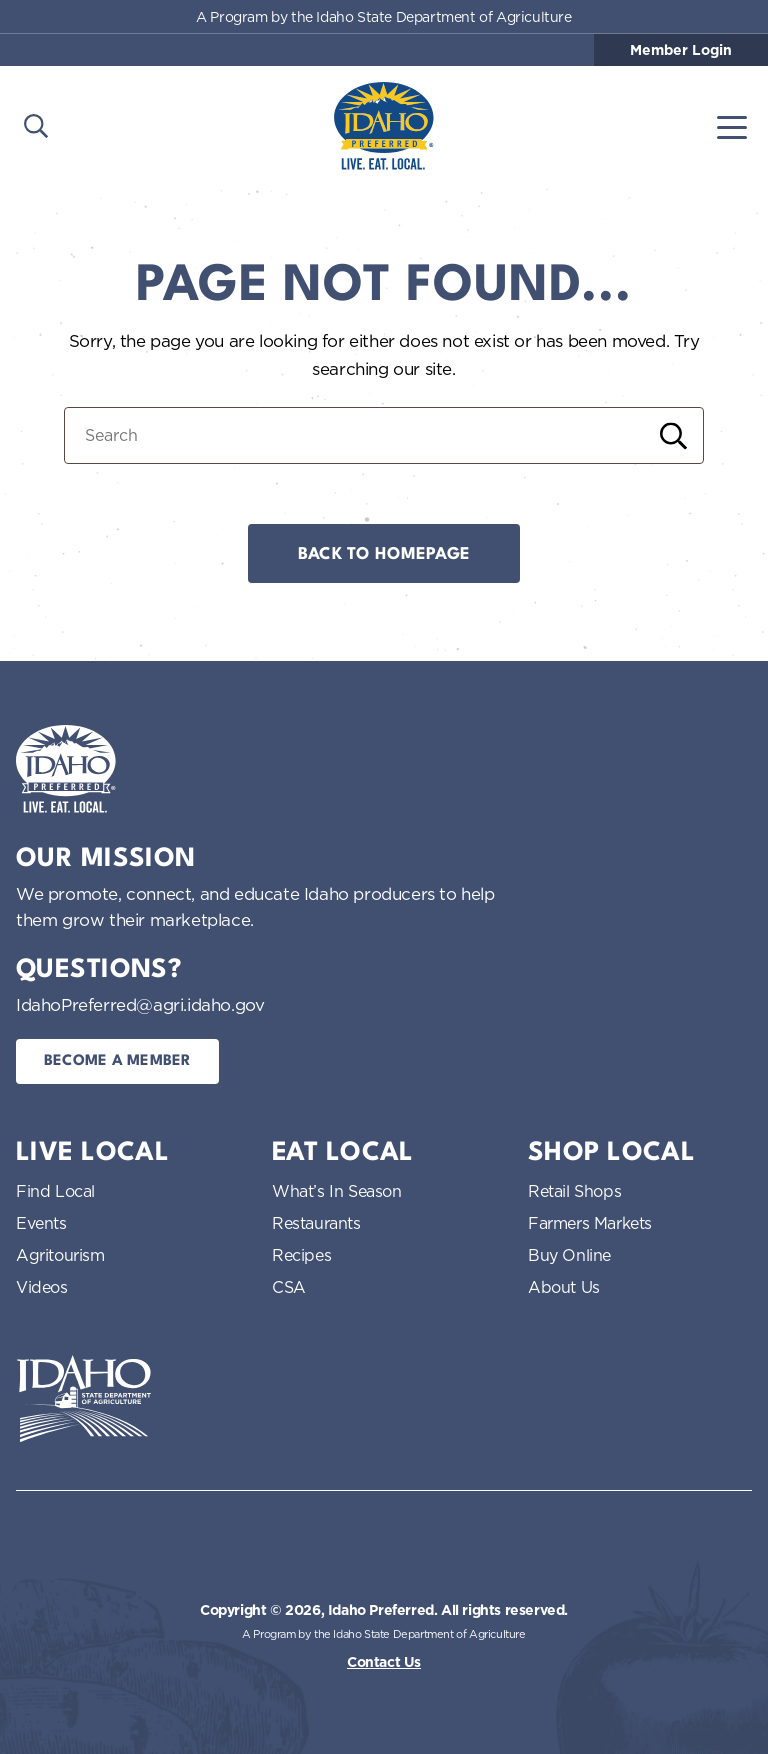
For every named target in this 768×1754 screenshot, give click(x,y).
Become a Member (117, 1061)
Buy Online (569, 1255)
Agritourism (60, 1255)
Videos (42, 1287)
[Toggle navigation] (732, 126)
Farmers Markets (590, 1223)
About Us (564, 1287)
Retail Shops (574, 1191)
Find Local (55, 1191)
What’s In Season (337, 1191)
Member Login (681, 50)
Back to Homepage (384, 554)
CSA (289, 1287)
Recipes (301, 1255)
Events (41, 1223)
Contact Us (384, 1662)
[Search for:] (384, 435)
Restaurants (316, 1223)
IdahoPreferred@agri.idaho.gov (140, 1004)
